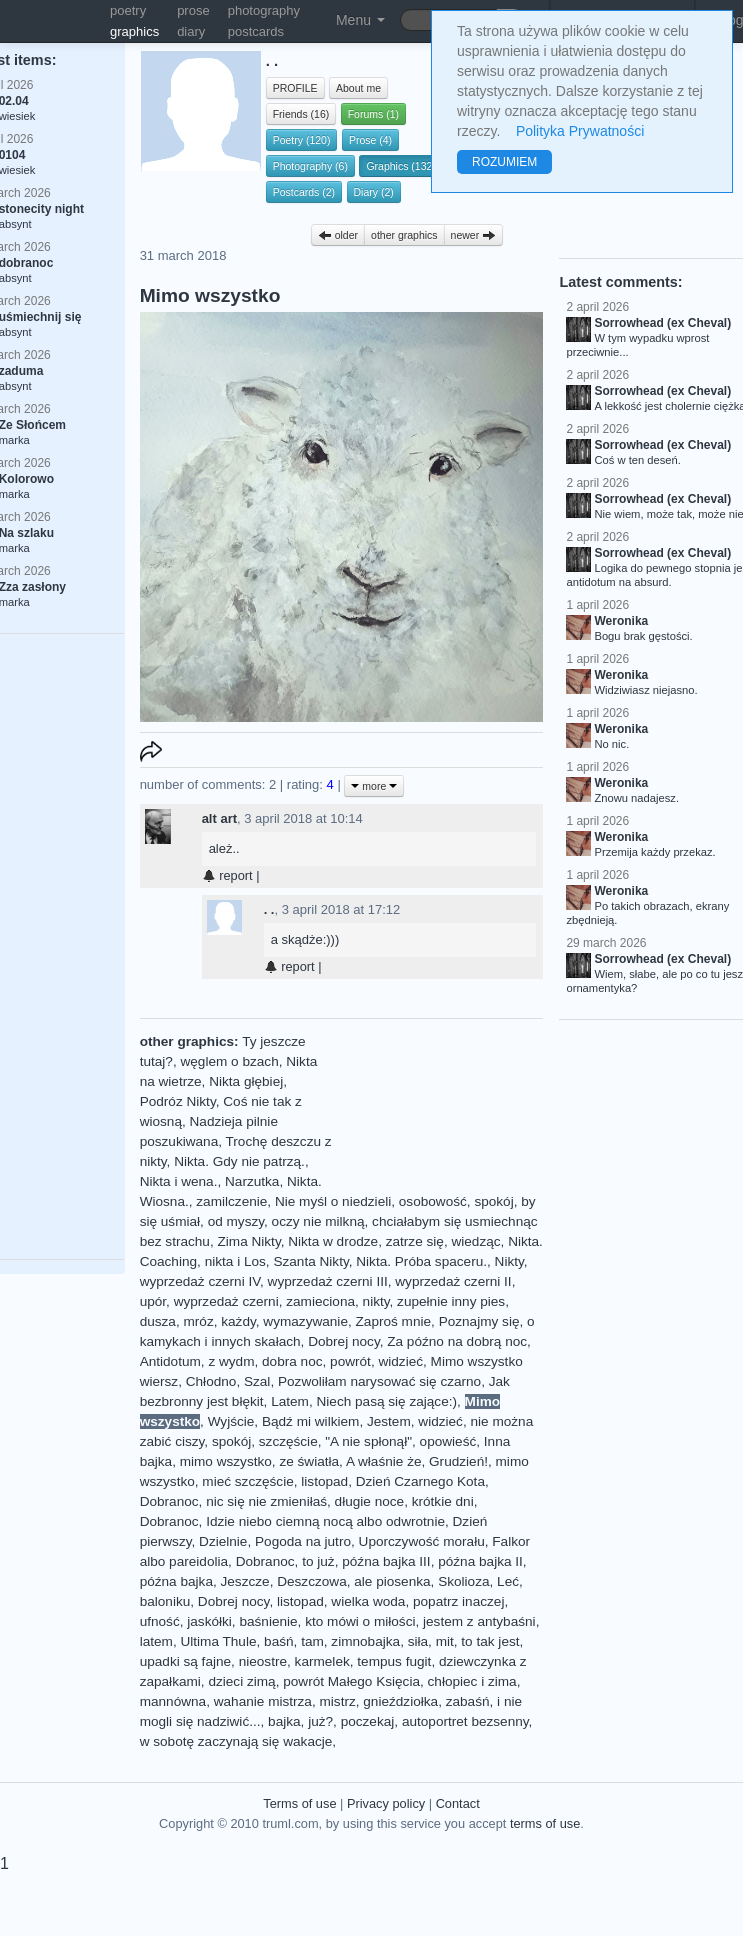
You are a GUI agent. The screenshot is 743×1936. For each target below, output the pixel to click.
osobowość (433, 1201)
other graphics (404, 235)
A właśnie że (384, 1461)
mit (445, 1641)
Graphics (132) (400, 166)
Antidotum (170, 1361)
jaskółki (209, 1621)
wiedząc (475, 1241)
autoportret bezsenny (465, 1721)
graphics (134, 31)
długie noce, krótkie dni (404, 1501)
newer (474, 235)
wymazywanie (305, 1321)
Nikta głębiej (246, 1081)
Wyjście (231, 1421)
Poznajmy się (479, 1321)
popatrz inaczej (458, 1601)
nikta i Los (235, 1261)
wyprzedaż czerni (226, 1301)
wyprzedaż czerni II (453, 1281)
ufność (160, 1621)
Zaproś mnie (394, 1321)
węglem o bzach (229, 1061)
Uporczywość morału (422, 1541)
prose (193, 10)
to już (318, 1561)
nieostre (263, 1661)
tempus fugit (394, 1661)
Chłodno (211, 1381)
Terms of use (299, 1803)
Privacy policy (386, 1803)
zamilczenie (231, 1201)
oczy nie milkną (318, 1221)
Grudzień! (458, 1461)
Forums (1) (373, 114)
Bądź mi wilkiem (310, 1421)
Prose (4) (370, 140)
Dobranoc (169, 1501)
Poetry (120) (302, 140)
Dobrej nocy (344, 1341)
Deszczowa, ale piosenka (353, 1581)
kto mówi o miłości (360, 1621)
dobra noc (292, 1361)
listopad (324, 1481)
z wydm (231, 1361)
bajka (284, 1721)
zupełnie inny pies (451, 1301)
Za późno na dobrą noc (457, 1341)
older (338, 235)
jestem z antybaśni (479, 1621)
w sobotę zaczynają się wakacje (236, 1741)
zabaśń (468, 1701)
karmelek (322, 1661)
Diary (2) (374, 192)
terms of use (545, 1823)
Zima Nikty (248, 1241)
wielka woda (368, 1601)
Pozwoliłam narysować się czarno (379, 1381)
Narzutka (252, 1181)
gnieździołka (400, 1701)
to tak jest (490, 1641)
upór (153, 1301)
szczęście (288, 1441)
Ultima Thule (218, 1641)
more (374, 786)
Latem (290, 1401)
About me (358, 88)
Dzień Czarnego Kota (420, 1481)
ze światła (309, 1461)
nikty (376, 1301)
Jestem (389, 1421)
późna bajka (176, 1581)
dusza (158, 1321)
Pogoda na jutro (303, 1541)
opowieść (448, 1441)
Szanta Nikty (310, 1261)
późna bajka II (480, 1561)
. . (269, 909)
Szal (257, 1381)
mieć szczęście (247, 1481)
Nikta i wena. (179, 1181)
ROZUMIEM (504, 162)
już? (320, 1721)
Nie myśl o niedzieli (333, 1201)
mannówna (173, 1701)
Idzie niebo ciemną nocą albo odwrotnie (325, 1521)
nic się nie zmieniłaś (266, 1501)
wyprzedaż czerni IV (200, 1281)
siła (418, 1641)
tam (312, 1641)
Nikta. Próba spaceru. (421, 1261)
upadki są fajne (185, 1661)
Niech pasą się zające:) (386, 1401)
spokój (493, 1201)
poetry (128, 10)
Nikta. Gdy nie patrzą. (239, 1161)
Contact (458, 1803)
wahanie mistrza (263, 1701)
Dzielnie (223, 1541)
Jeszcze (245, 1581)
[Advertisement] (437, 1107)
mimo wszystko (226, 1461)
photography (264, 10)
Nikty (509, 1261)
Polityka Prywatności (580, 131)
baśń (278, 1641)
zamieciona (320, 1301)
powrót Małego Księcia (351, 1681)
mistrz (338, 1701)
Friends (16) (301, 114)
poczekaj (368, 1721)
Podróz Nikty (178, 1101)
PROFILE (295, 88)
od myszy (236, 1221)
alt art (219, 818)
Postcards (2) (304, 192)
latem (156, 1641)
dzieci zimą (241, 1681)
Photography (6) (310, 166)
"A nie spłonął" (368, 1441)
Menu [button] (360, 20)
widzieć (400, 1361)
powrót (350, 1361)
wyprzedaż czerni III (328, 1281)
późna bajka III (386, 1561)
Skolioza (463, 1581)
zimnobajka (365, 1641)
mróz (198, 1321)
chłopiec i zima (472, 1681)
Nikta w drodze (333, 1241)
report (227, 875)
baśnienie (268, 1621)
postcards (256, 31)
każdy (238, 1321)
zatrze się (415, 1241)
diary (191, 31)
